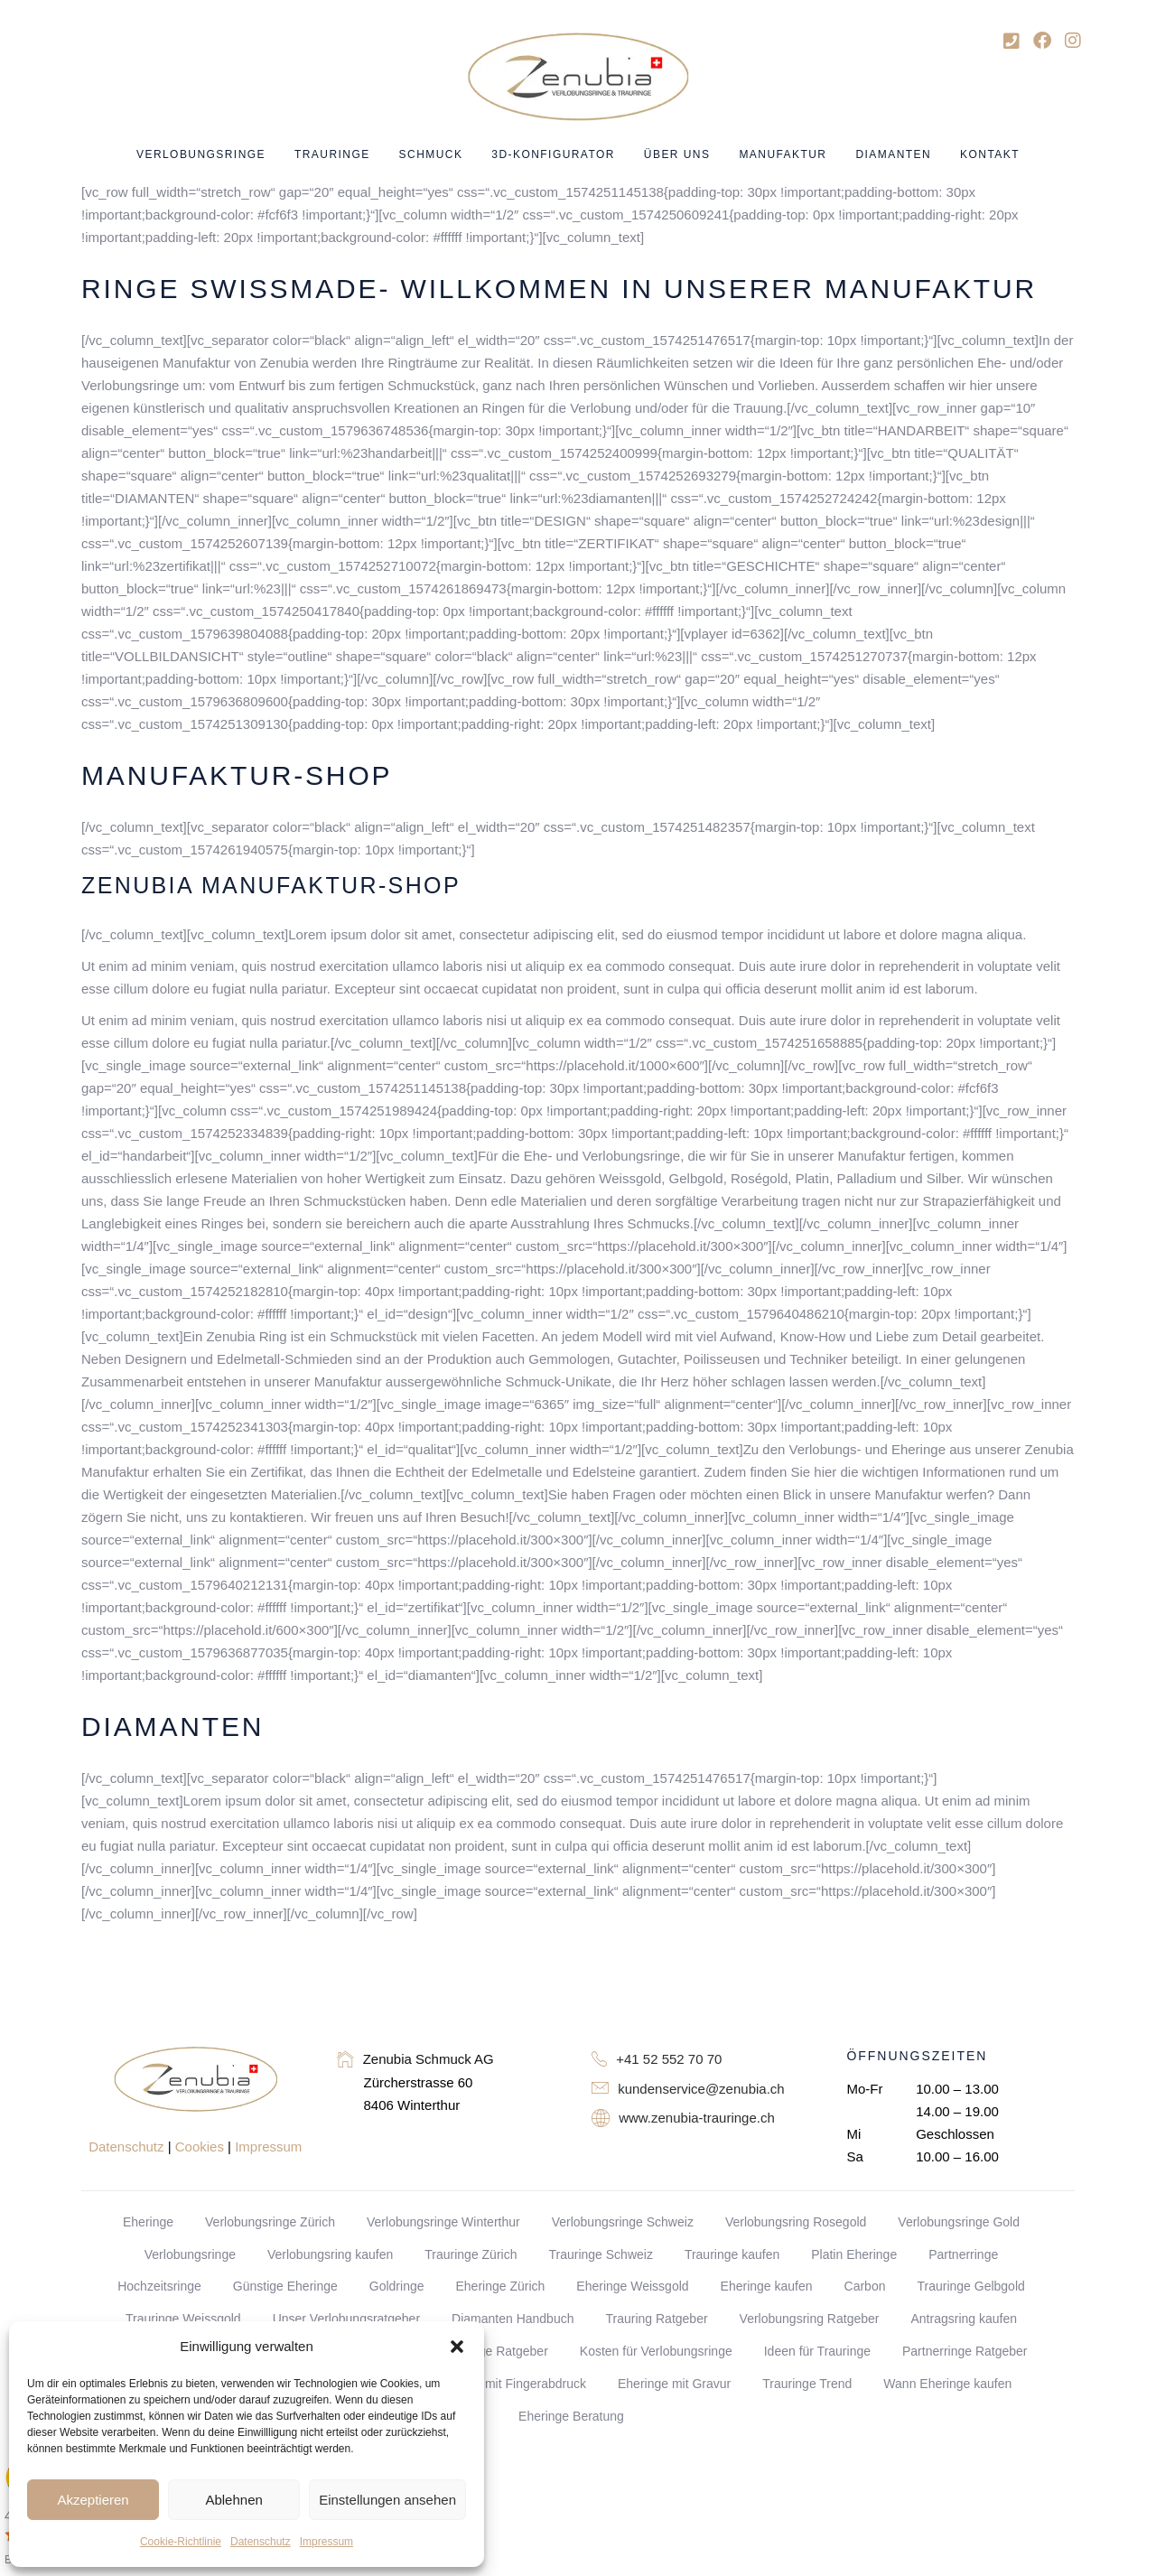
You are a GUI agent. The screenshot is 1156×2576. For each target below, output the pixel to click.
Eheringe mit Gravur (674, 2383)
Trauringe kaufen (732, 2254)
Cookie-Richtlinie (180, 2541)
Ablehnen (233, 2499)
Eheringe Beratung (571, 2416)
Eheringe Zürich (500, 2286)
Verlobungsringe (190, 2254)
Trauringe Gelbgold (970, 2286)
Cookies (199, 2146)
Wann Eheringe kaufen (947, 2383)
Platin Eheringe (854, 2254)
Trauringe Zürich (470, 2254)
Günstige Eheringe (285, 2286)
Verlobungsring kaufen (330, 2254)
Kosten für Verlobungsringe (656, 2351)
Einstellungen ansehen (387, 2499)
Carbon (865, 2286)
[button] (457, 2347)
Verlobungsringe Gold (959, 2222)
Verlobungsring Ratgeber (810, 2318)
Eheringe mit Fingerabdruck (508, 2383)
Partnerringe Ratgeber (965, 2351)
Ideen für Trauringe (817, 2351)
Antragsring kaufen (963, 2318)
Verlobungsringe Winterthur (443, 2222)
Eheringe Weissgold (632, 2286)
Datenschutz (260, 2541)
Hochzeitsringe (159, 2286)
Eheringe (148, 2222)
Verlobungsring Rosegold (795, 2222)
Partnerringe (963, 2254)
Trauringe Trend (807, 2383)
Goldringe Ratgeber (493, 2351)
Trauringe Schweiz (600, 2254)
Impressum (326, 2541)
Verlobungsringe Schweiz (623, 2222)
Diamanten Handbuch (512, 2318)
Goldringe (396, 2286)
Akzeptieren (92, 2499)
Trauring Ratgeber (656, 2318)
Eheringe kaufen (767, 2286)
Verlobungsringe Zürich (270, 2222)
